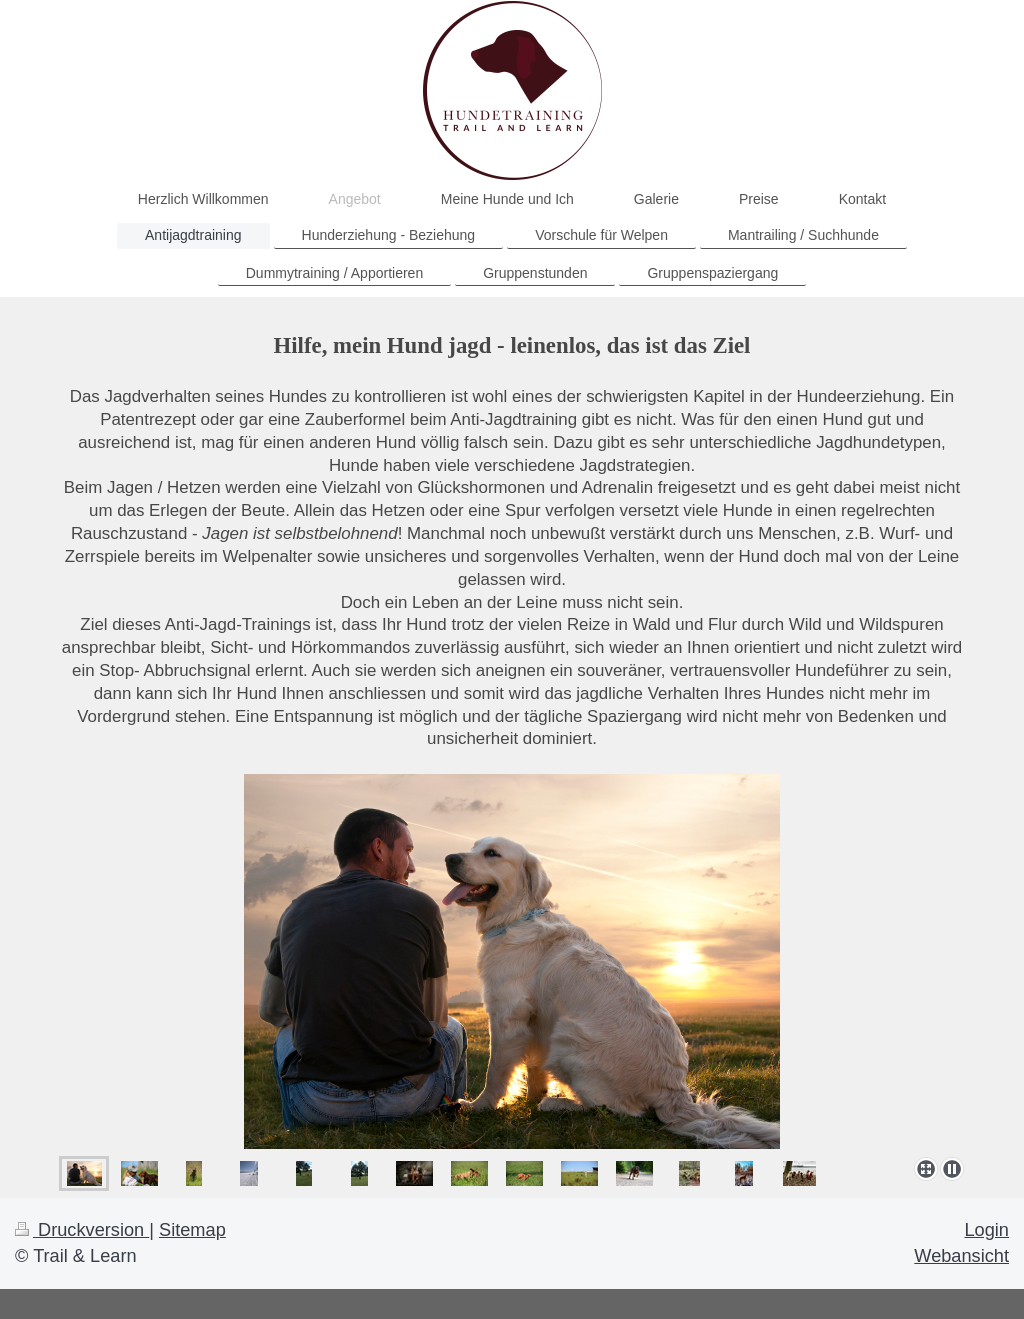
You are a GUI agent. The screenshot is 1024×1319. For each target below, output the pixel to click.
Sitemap (192, 1230)
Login (986, 1230)
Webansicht (961, 1256)
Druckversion (82, 1230)
